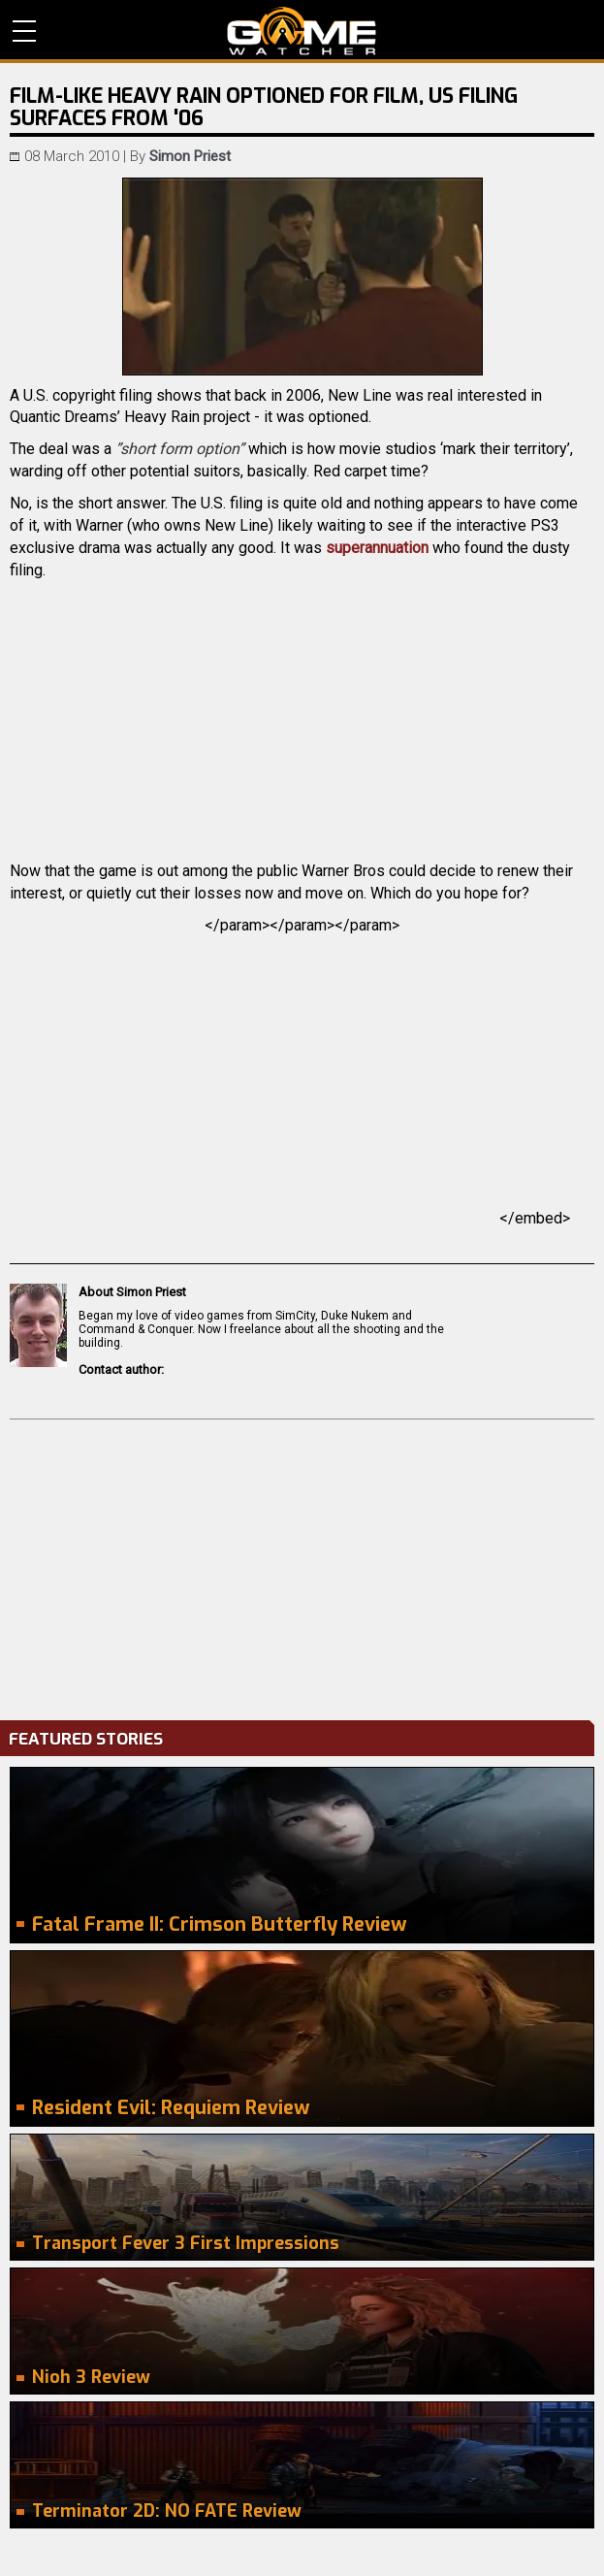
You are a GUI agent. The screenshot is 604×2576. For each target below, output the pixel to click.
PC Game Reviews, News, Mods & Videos (302, 31)
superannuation (377, 547)
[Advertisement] (302, 1565)
